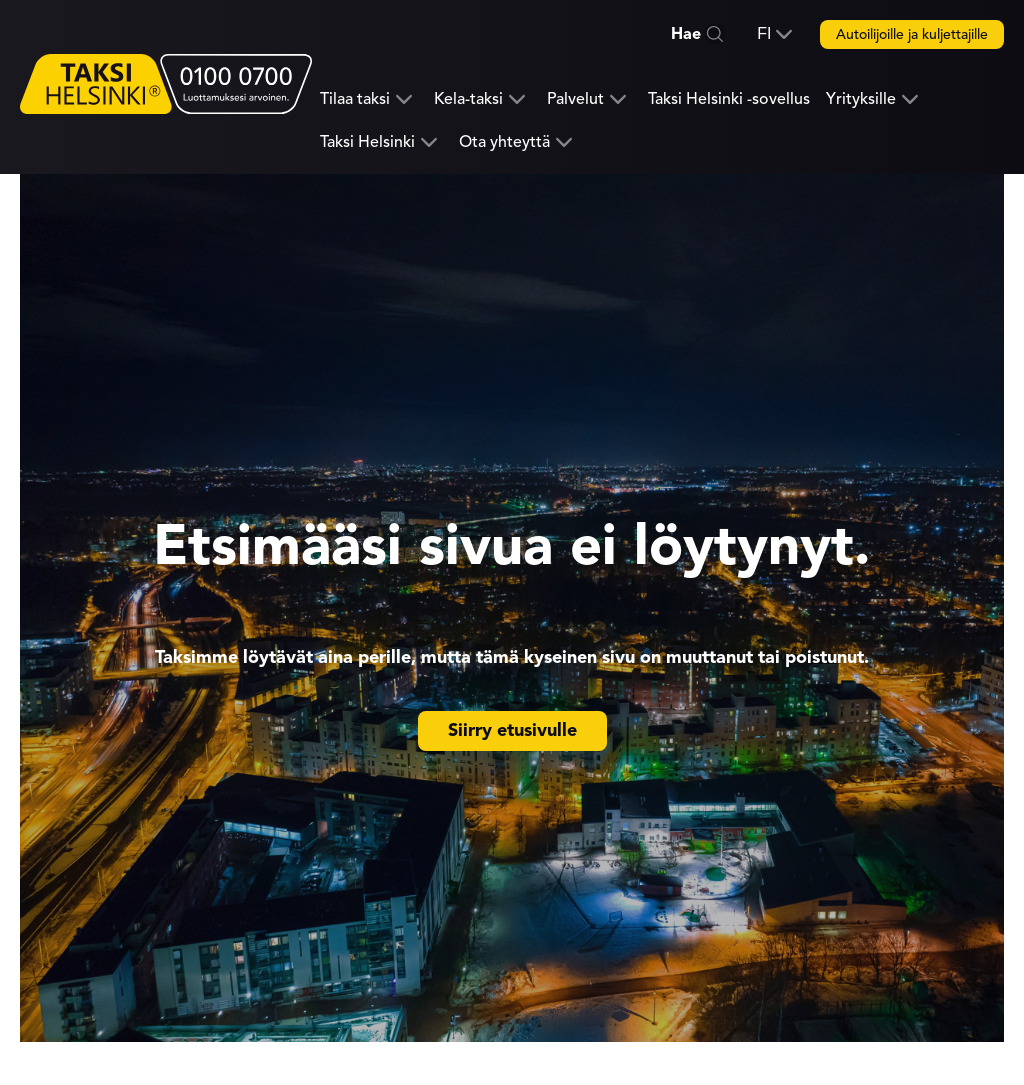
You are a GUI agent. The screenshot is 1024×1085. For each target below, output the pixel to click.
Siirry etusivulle (512, 730)
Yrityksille (861, 99)
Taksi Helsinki (367, 142)
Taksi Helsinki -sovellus (729, 99)
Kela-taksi (468, 99)
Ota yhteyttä (504, 142)
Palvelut (575, 99)
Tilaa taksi (355, 99)
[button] (774, 34)
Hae (686, 34)
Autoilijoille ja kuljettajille (912, 34)
